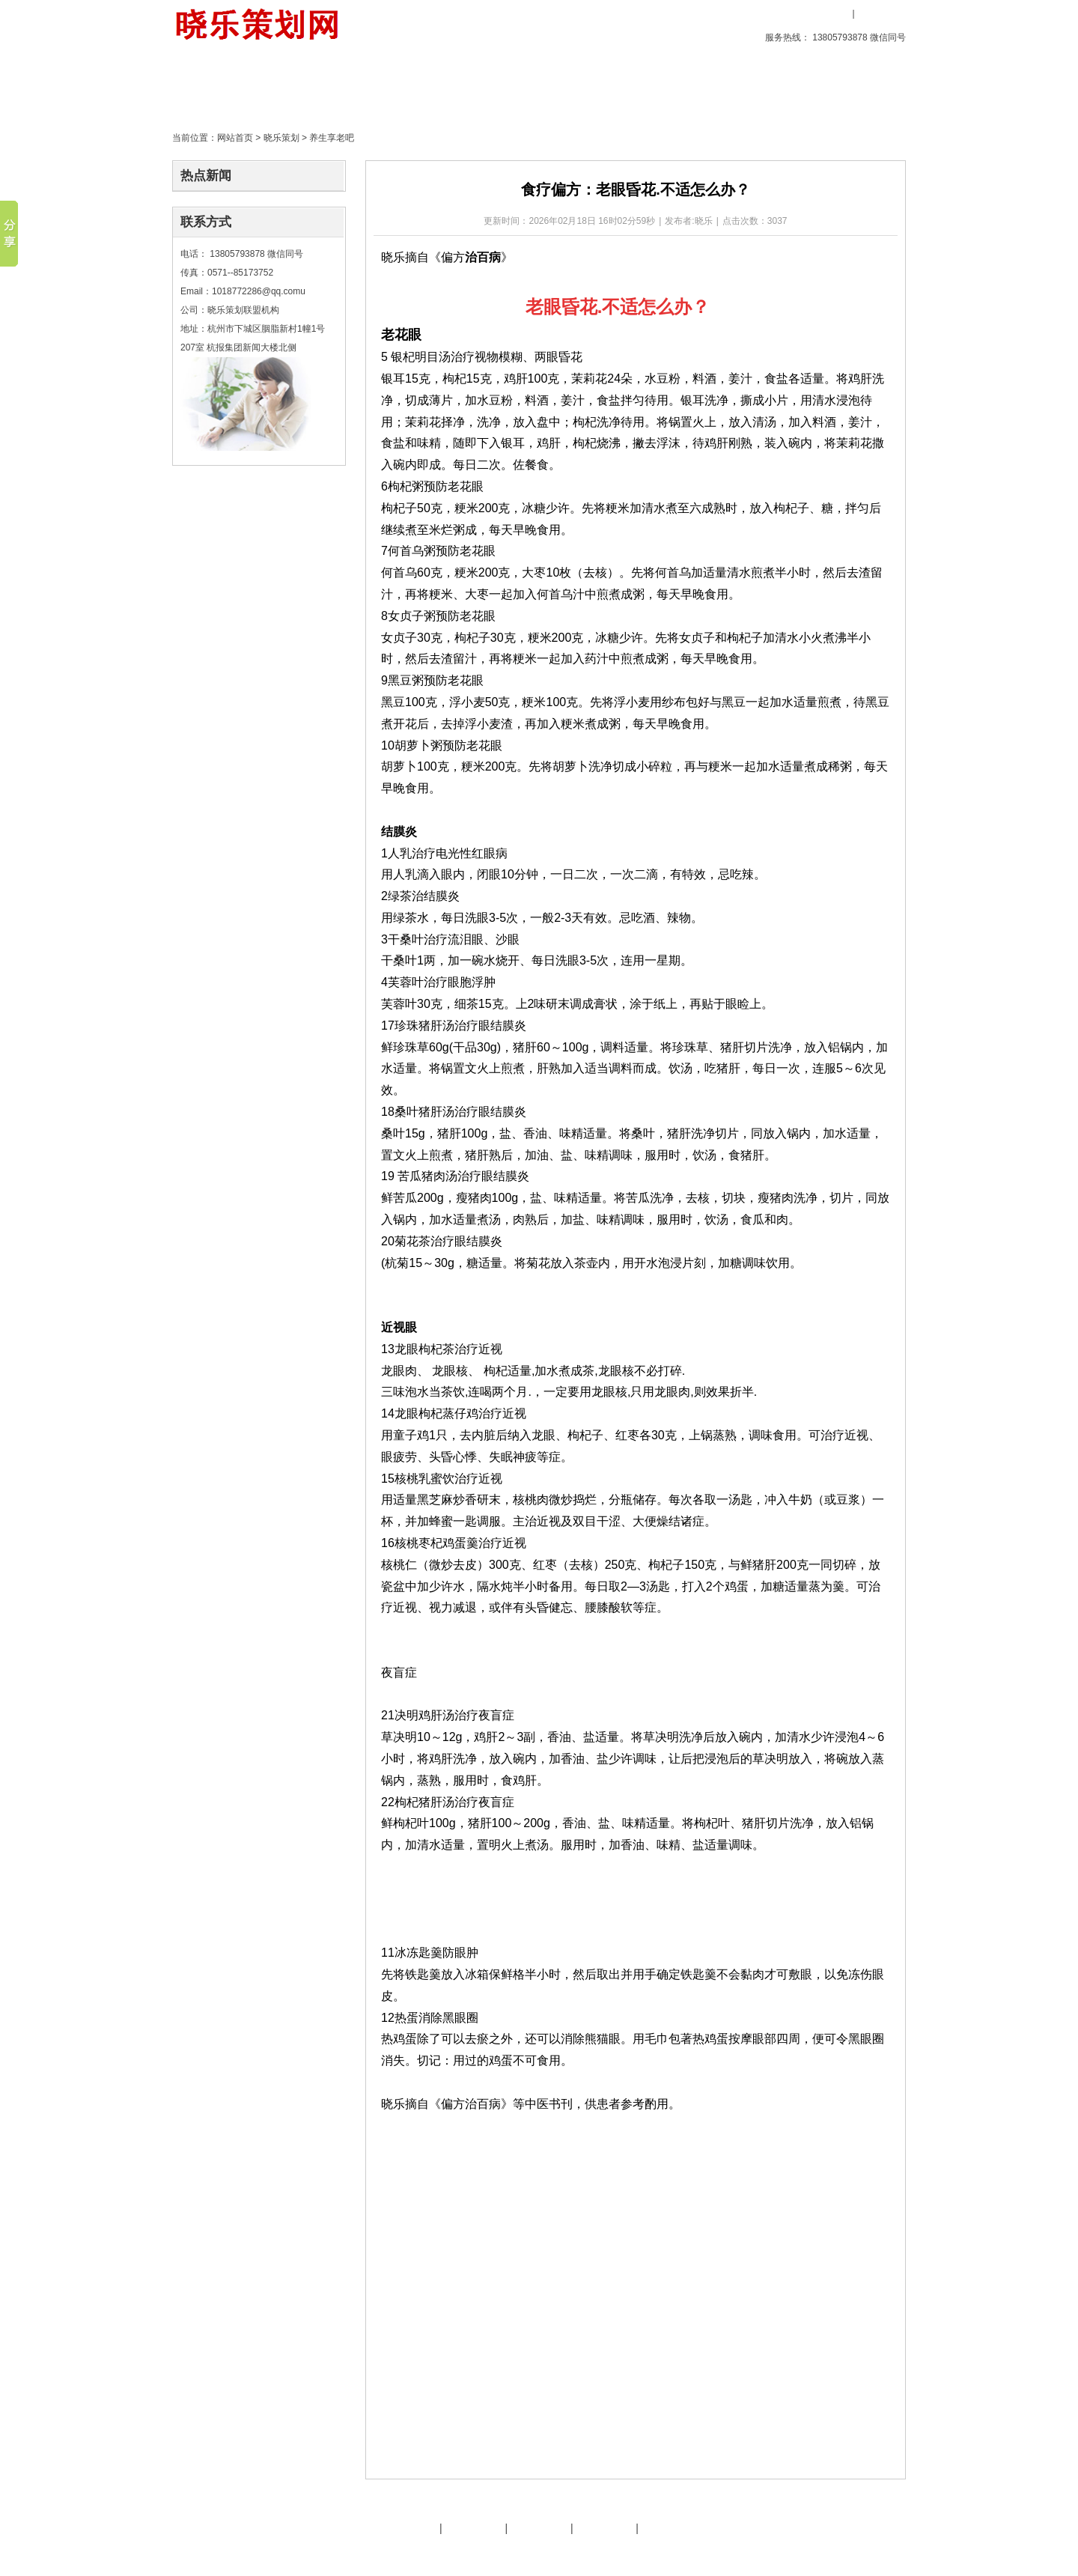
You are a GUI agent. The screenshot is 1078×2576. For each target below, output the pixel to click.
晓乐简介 (408, 2528)
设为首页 (721, 13)
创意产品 (298, 85)
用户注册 (880, 13)
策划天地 (469, 85)
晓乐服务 (474, 2528)
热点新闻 (205, 175)
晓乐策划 (384, 85)
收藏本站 (780, 13)
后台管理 (779, 2552)
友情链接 (539, 2528)
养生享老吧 (331, 138)
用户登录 (827, 13)
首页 (213, 85)
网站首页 (235, 138)
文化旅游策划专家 (466, 2552)
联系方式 (205, 222)
